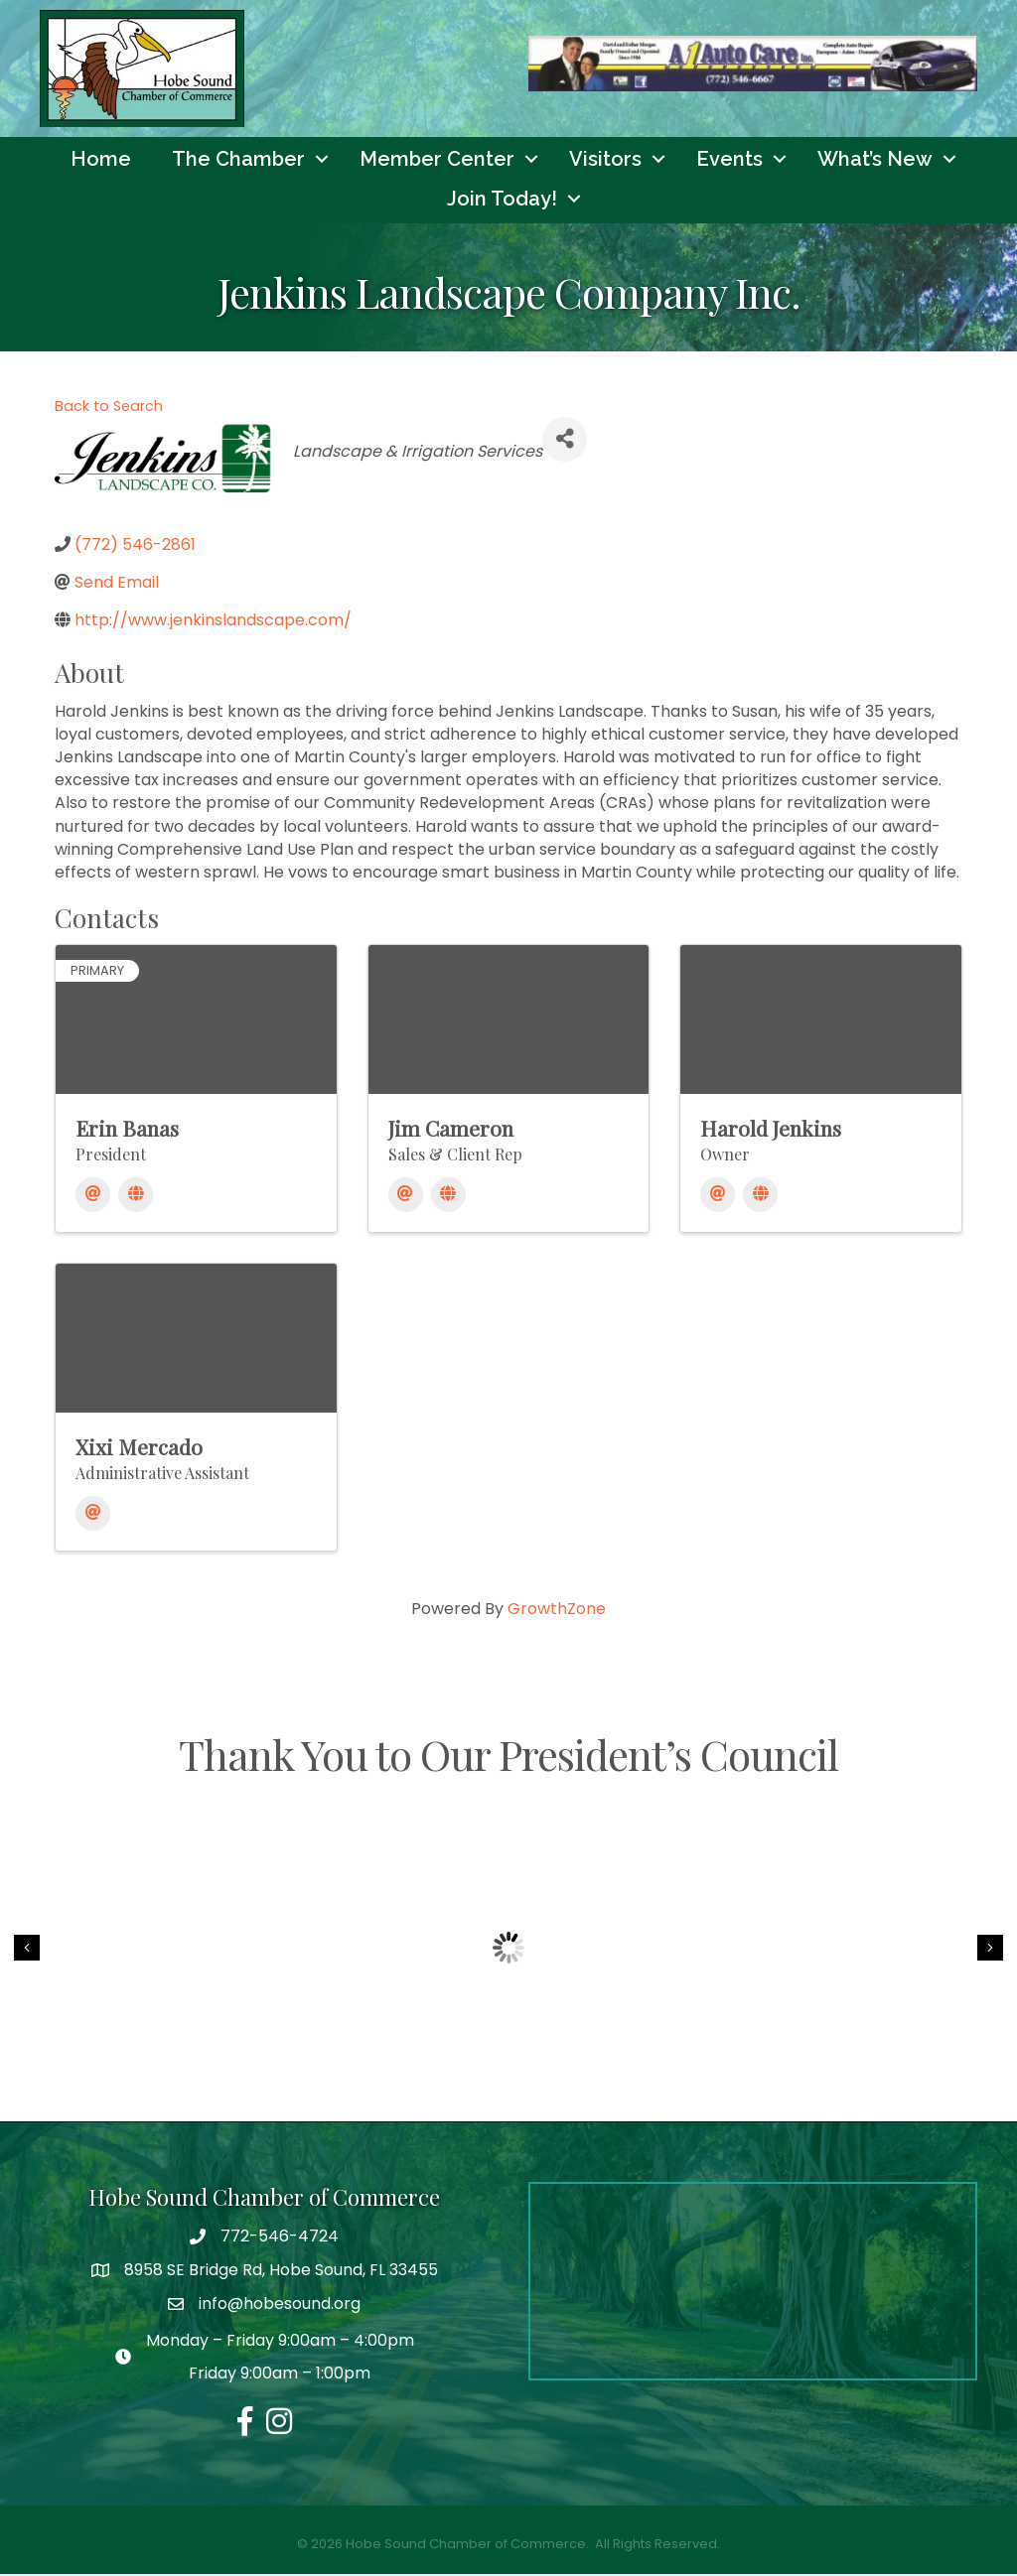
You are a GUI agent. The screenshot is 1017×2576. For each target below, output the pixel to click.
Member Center (437, 162)
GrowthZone (557, 1611)
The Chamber (238, 162)
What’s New (875, 162)
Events (729, 162)
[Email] (92, 1197)
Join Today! (502, 201)
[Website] (135, 1197)
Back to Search (109, 409)
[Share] (564, 442)
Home (101, 162)
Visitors (605, 162)
